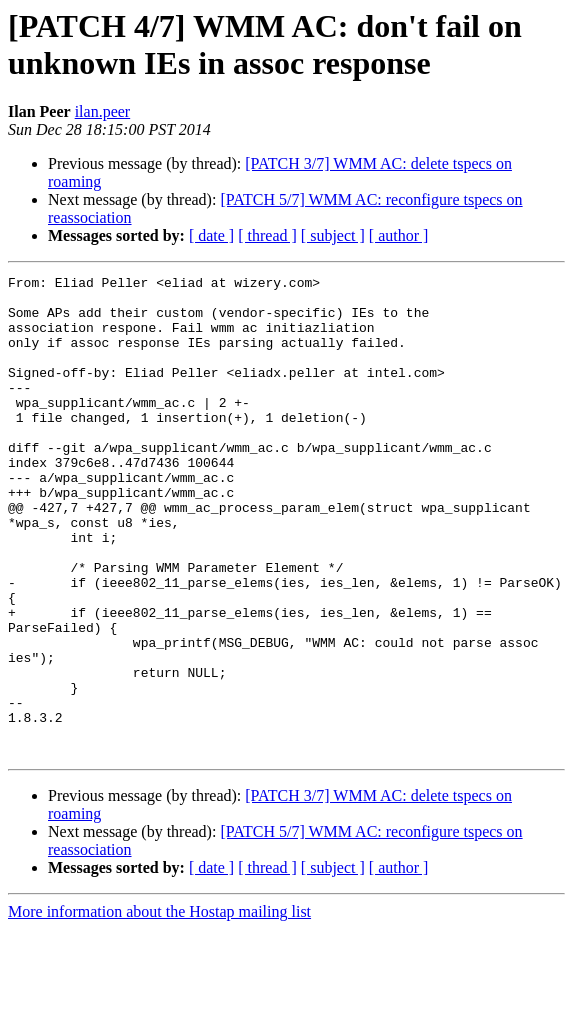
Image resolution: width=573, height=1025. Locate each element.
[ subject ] (333, 235)
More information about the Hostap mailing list (159, 1007)
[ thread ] (267, 235)
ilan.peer (103, 111)
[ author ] (399, 235)
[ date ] (211, 235)
